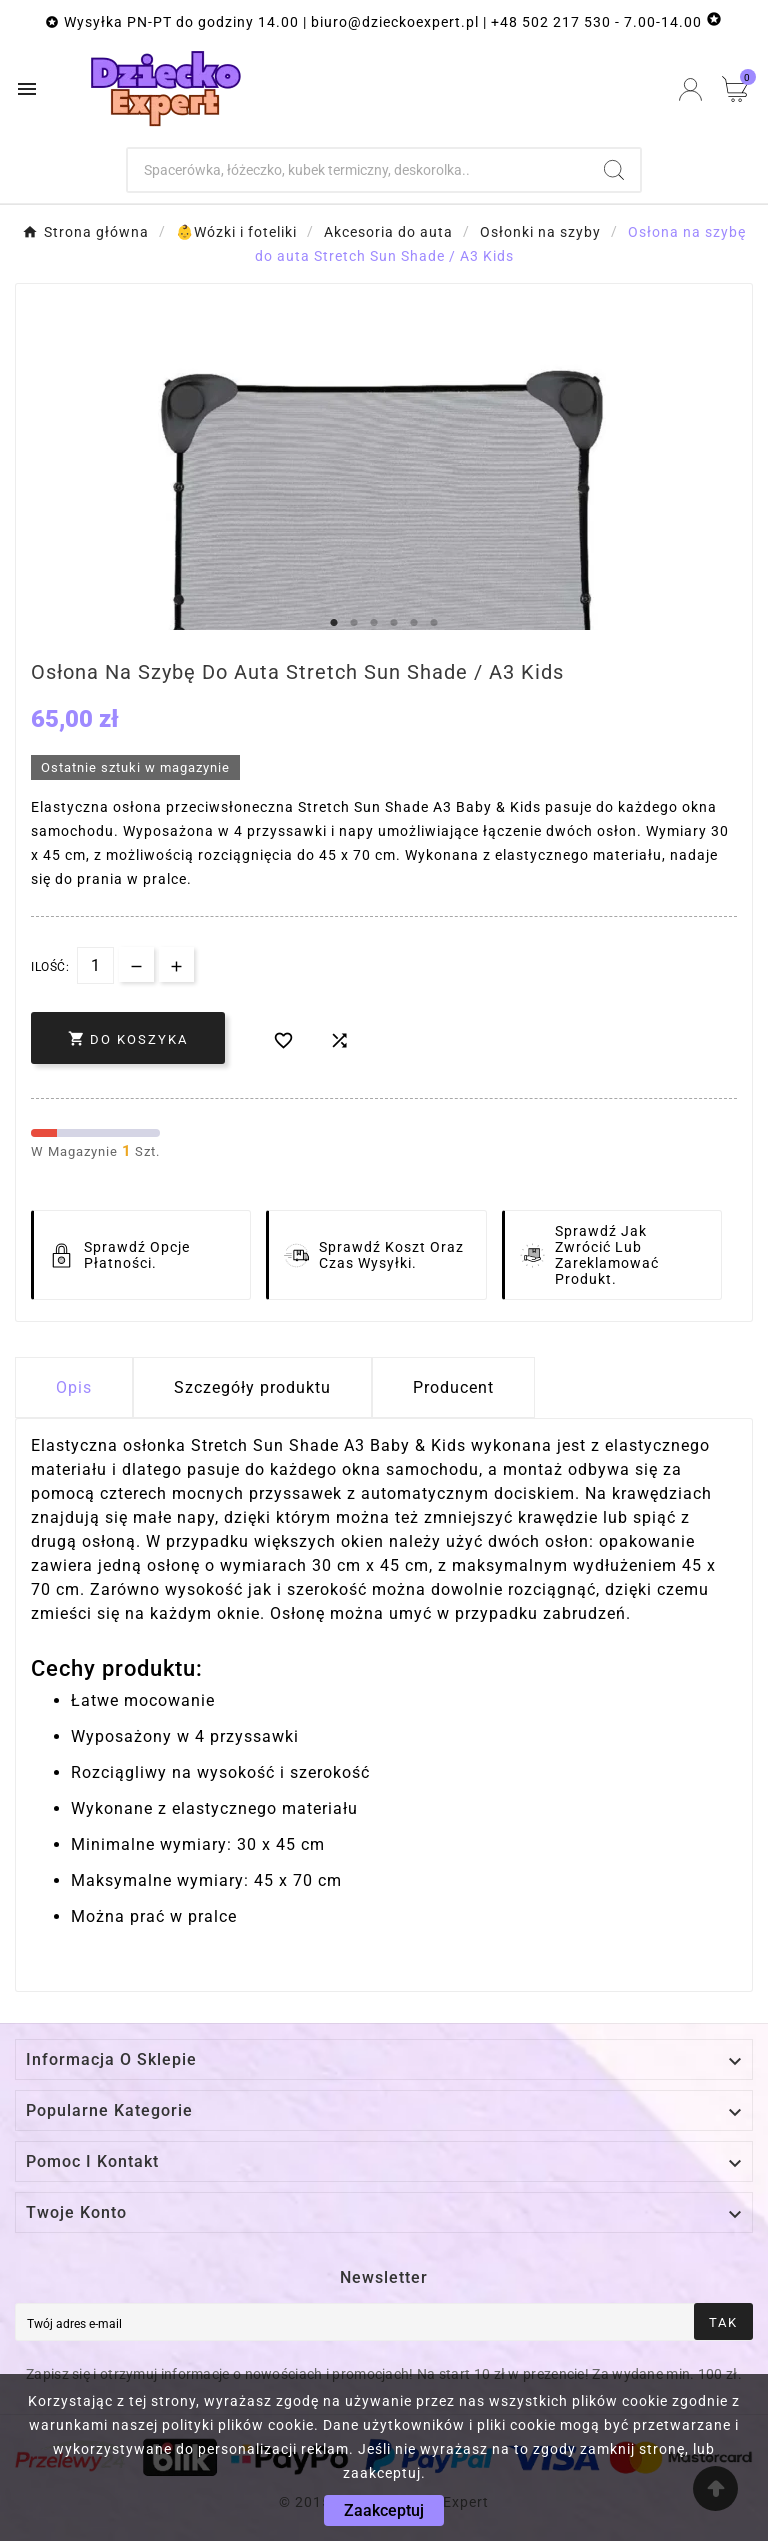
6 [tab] (434, 623)
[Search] (614, 170)
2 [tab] (354, 623)
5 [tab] (414, 623)
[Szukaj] (358, 170)
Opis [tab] (74, 1387)
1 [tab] (334, 623)
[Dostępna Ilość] (95, 965)
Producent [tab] (453, 1387)
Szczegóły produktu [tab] (252, 1387)
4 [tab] (394, 623)
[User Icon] (690, 89)
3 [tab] (374, 623)
